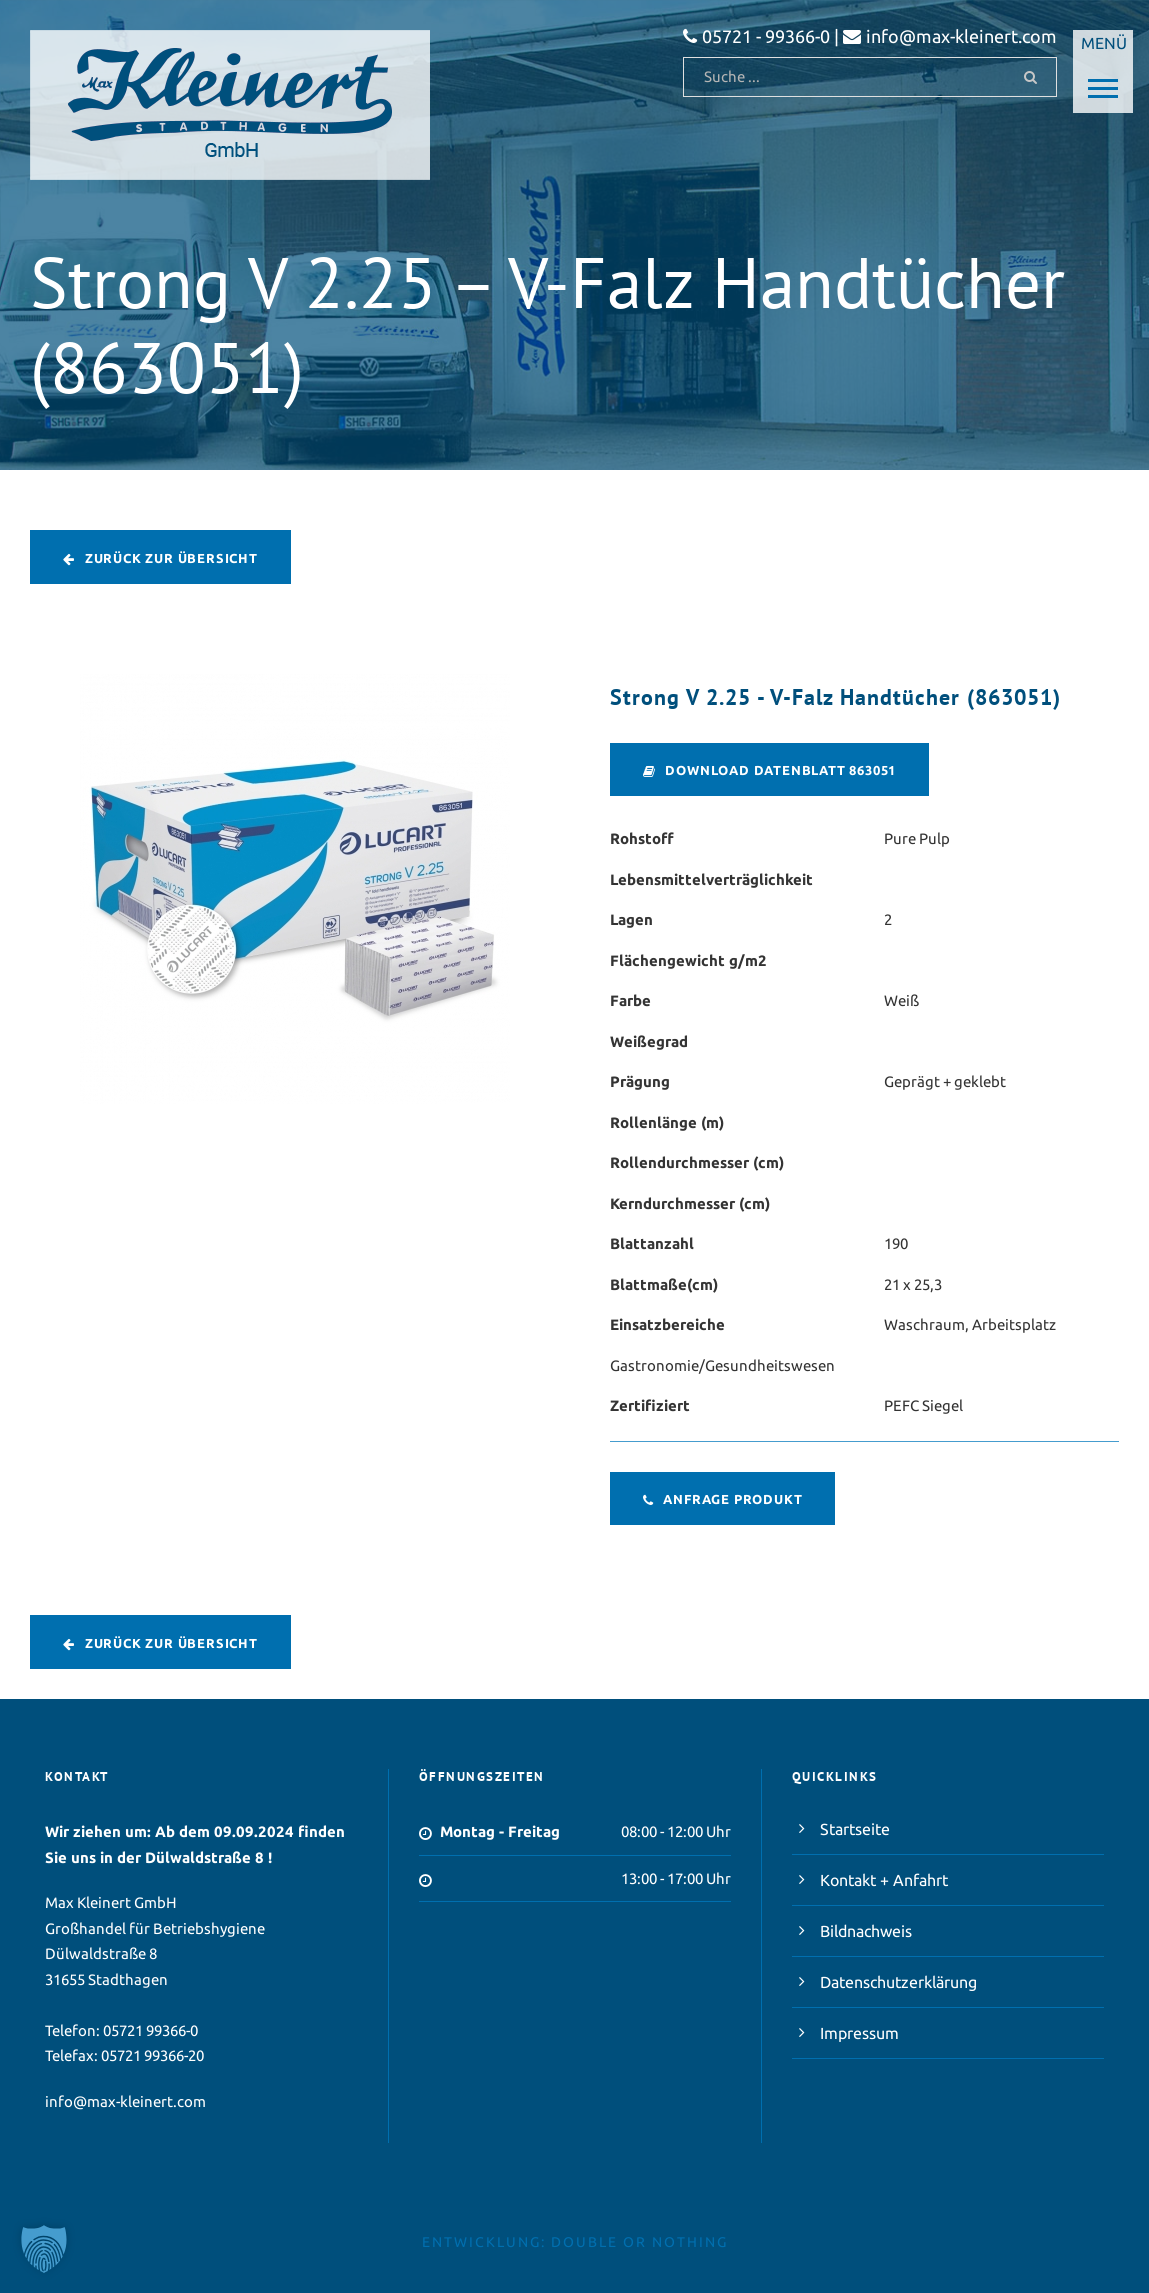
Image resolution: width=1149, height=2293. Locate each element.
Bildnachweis (866, 1931)
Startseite (855, 1829)
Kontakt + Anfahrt (884, 1880)
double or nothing (639, 2242)
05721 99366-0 (150, 2030)
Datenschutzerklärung (898, 1982)
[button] (44, 2249)
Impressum (859, 2033)
